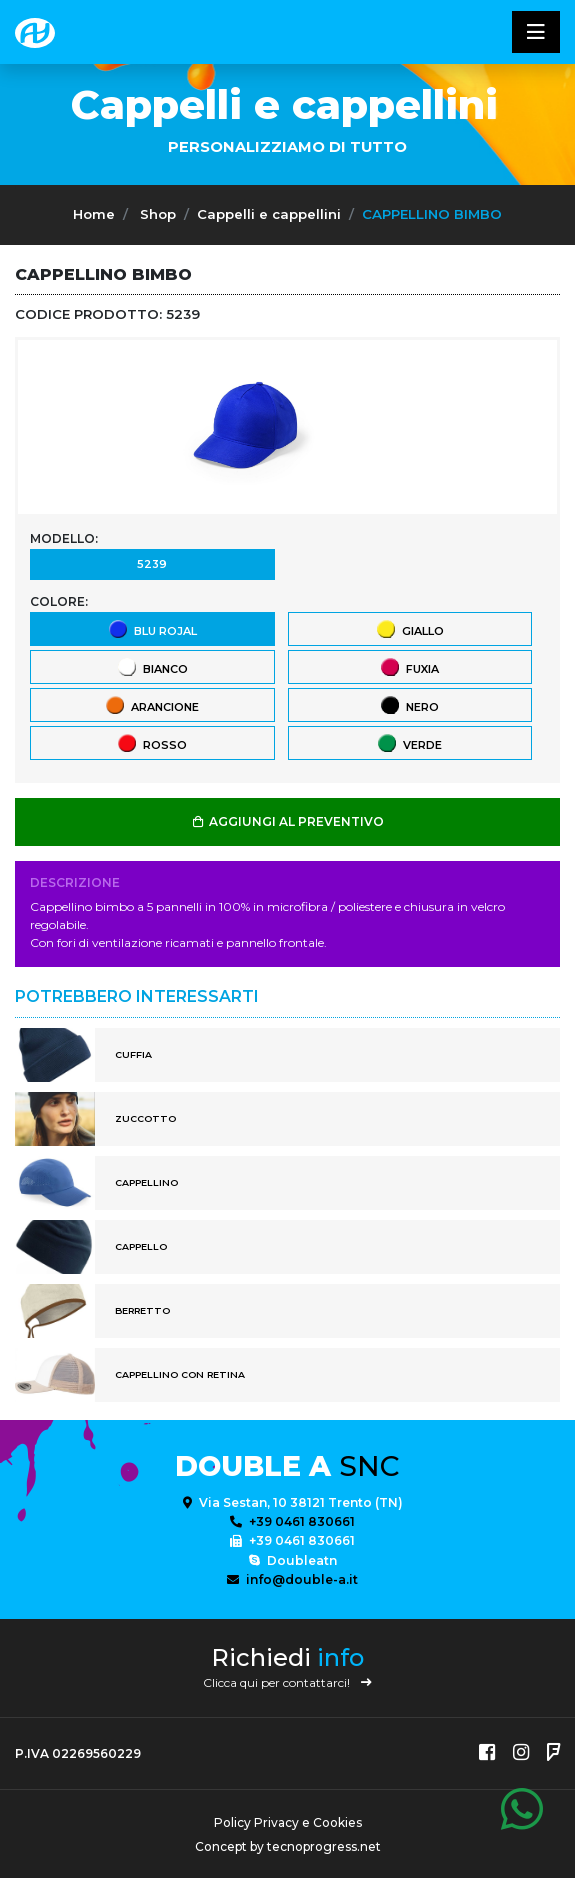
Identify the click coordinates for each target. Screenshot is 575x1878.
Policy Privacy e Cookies (288, 1822)
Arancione (151, 704)
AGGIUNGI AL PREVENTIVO (287, 821)
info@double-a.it (292, 1579)
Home (94, 214)
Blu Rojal (152, 628)
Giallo (409, 628)
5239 (151, 563)
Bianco (152, 666)
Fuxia (409, 666)
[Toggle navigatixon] (536, 32)
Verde (409, 742)
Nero (409, 704)
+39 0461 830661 (292, 1521)
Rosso (151, 742)
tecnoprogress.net (324, 1846)
